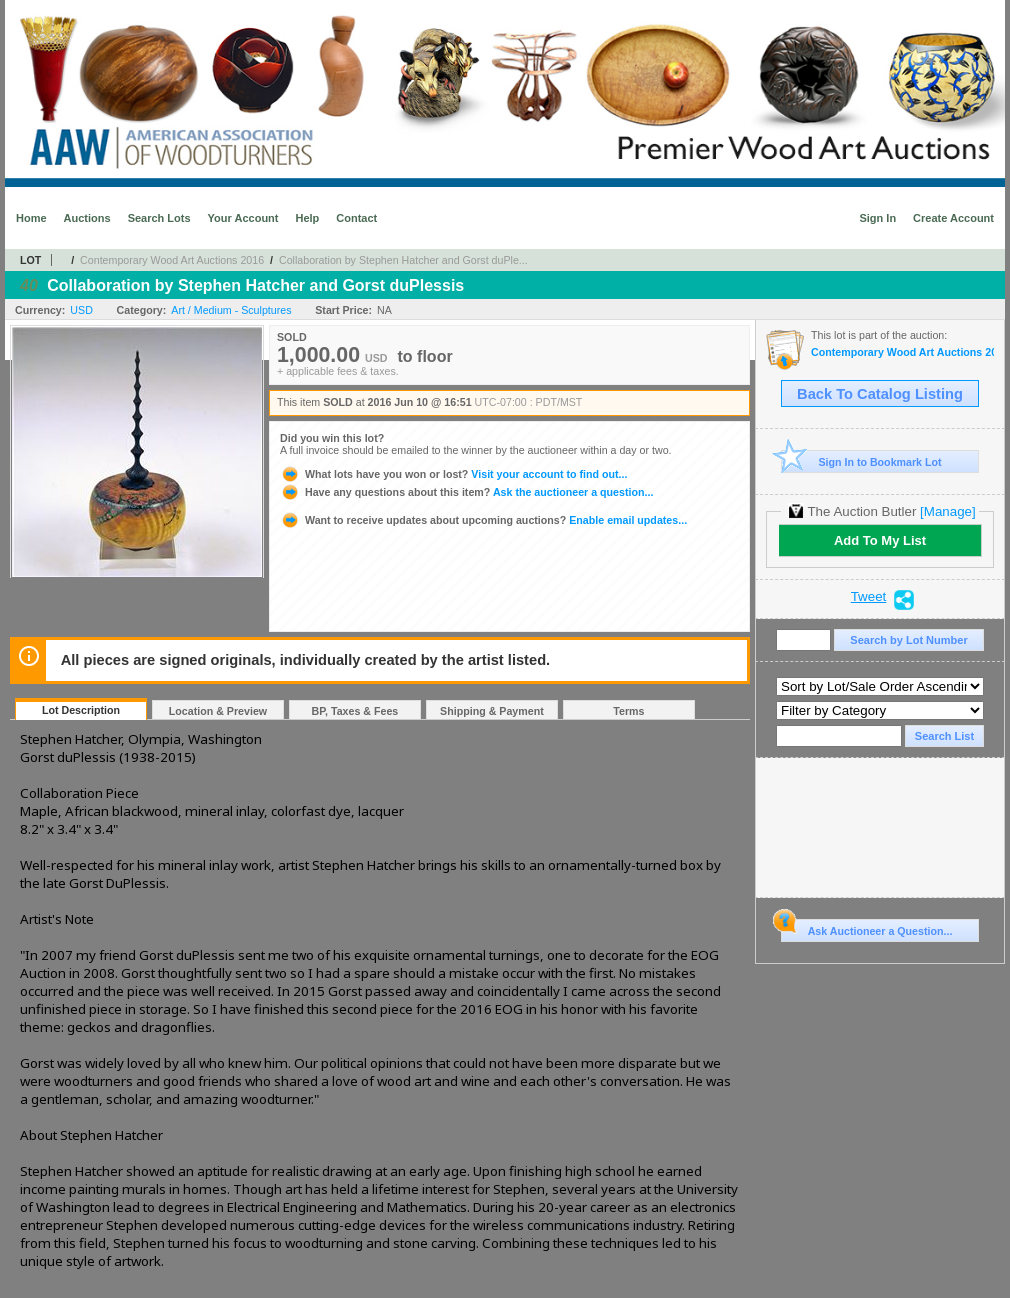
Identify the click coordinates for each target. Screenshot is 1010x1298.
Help (307, 218)
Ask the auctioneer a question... (466, 492)
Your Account (243, 218)
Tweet (869, 597)
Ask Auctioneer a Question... (866, 928)
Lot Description (81, 710)
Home (31, 218)
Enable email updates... (483, 520)
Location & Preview (218, 711)
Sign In (877, 218)
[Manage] (947, 511)
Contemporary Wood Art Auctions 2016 (172, 260)
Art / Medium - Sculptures (231, 310)
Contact (356, 218)
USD (81, 310)
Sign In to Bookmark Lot (861, 461)
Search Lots (159, 218)
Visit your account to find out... (453, 474)
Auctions (87, 218)
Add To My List (880, 540)
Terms (628, 711)
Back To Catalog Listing (880, 394)
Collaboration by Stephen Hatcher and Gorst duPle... (403, 260)
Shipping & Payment (492, 711)
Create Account (953, 218)
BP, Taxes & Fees (355, 711)
